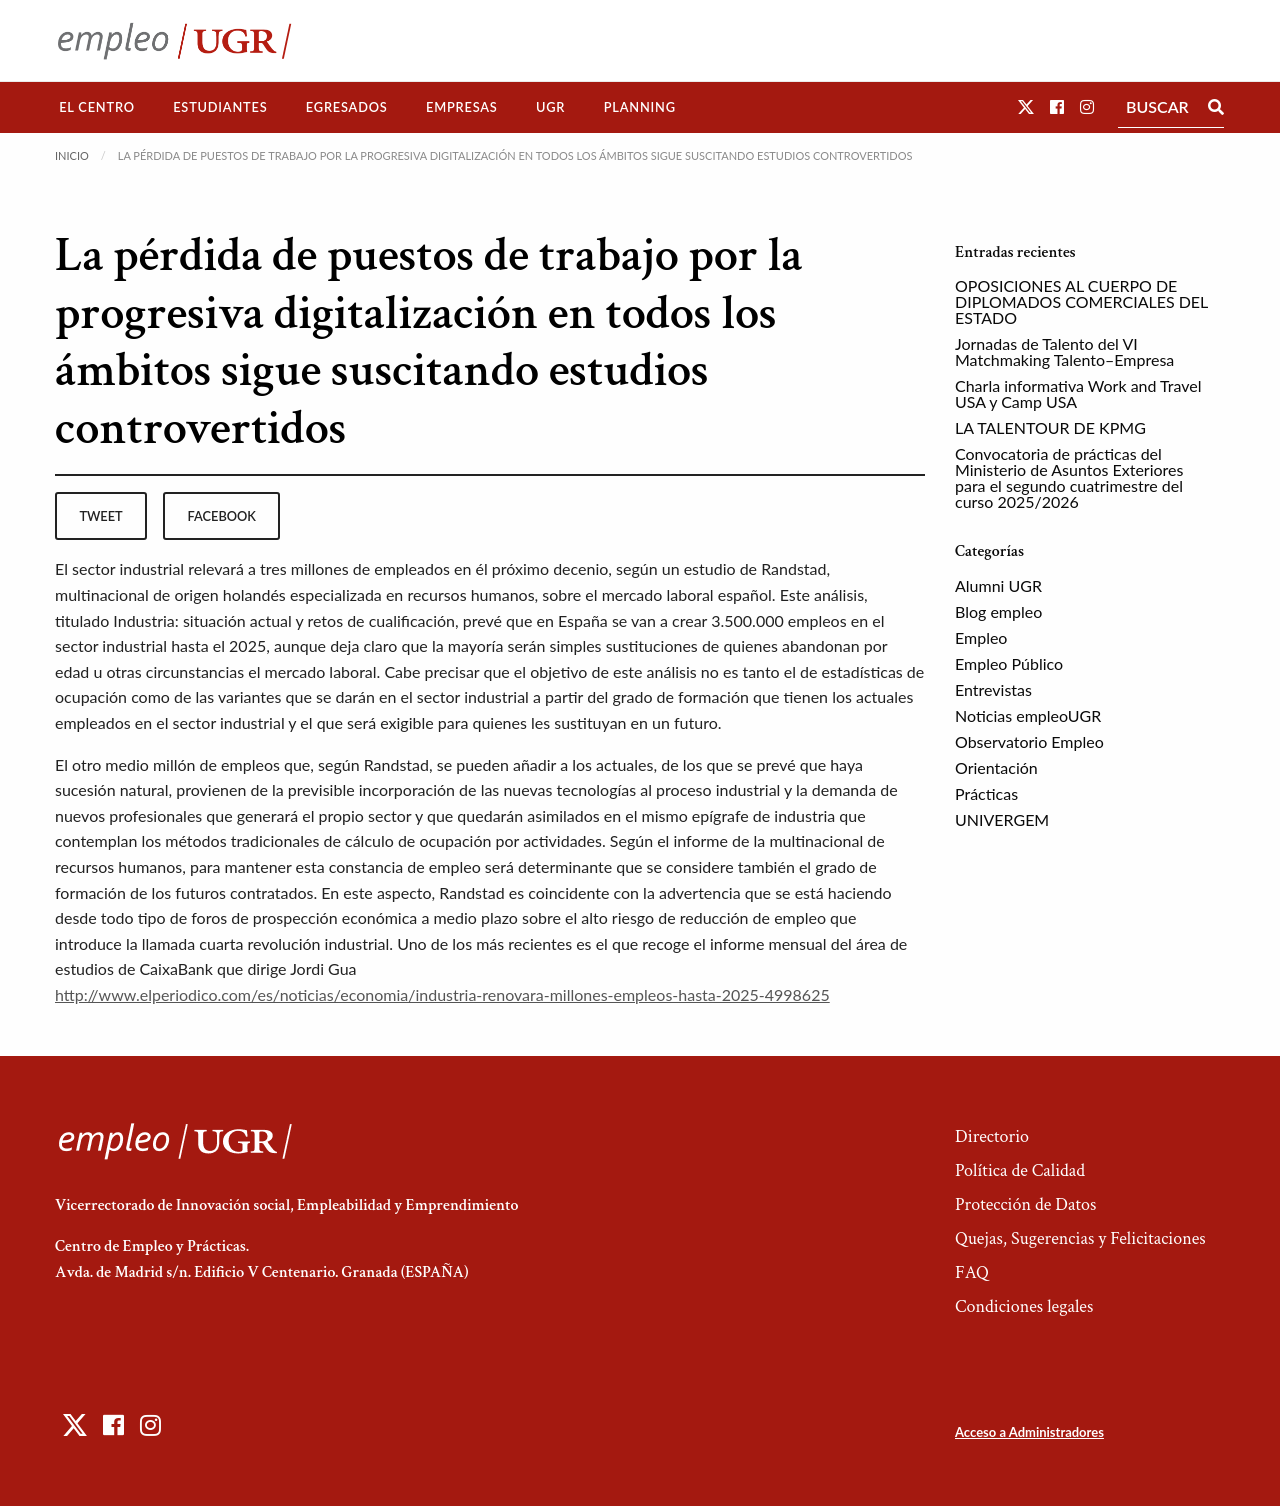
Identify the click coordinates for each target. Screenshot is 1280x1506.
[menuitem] (97, 107)
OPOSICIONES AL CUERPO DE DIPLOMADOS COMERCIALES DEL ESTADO (1081, 301)
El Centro (97, 107)
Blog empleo (998, 611)
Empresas (462, 107)
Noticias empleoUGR (1028, 715)
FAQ (972, 1272)
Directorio (992, 1136)
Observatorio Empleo (1029, 741)
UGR (550, 107)
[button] (1026, 106)
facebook (222, 516)
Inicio (72, 155)
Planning (640, 107)
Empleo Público (1009, 663)
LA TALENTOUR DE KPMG (1050, 427)
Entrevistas (993, 689)
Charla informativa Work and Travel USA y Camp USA (1078, 393)
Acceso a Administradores (1029, 1432)
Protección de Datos (1025, 1204)
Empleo (981, 637)
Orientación (996, 767)
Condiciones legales (1024, 1306)
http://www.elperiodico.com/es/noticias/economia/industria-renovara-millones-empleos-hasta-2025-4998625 (442, 994)
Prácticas (986, 793)
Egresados (347, 107)
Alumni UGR (998, 585)
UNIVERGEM (1002, 819)
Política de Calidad (1020, 1170)
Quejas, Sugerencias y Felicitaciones (1080, 1238)
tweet (100, 516)
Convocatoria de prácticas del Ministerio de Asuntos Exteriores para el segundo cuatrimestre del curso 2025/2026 (1069, 477)
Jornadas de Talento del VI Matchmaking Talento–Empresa (1064, 351)
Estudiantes (220, 107)
